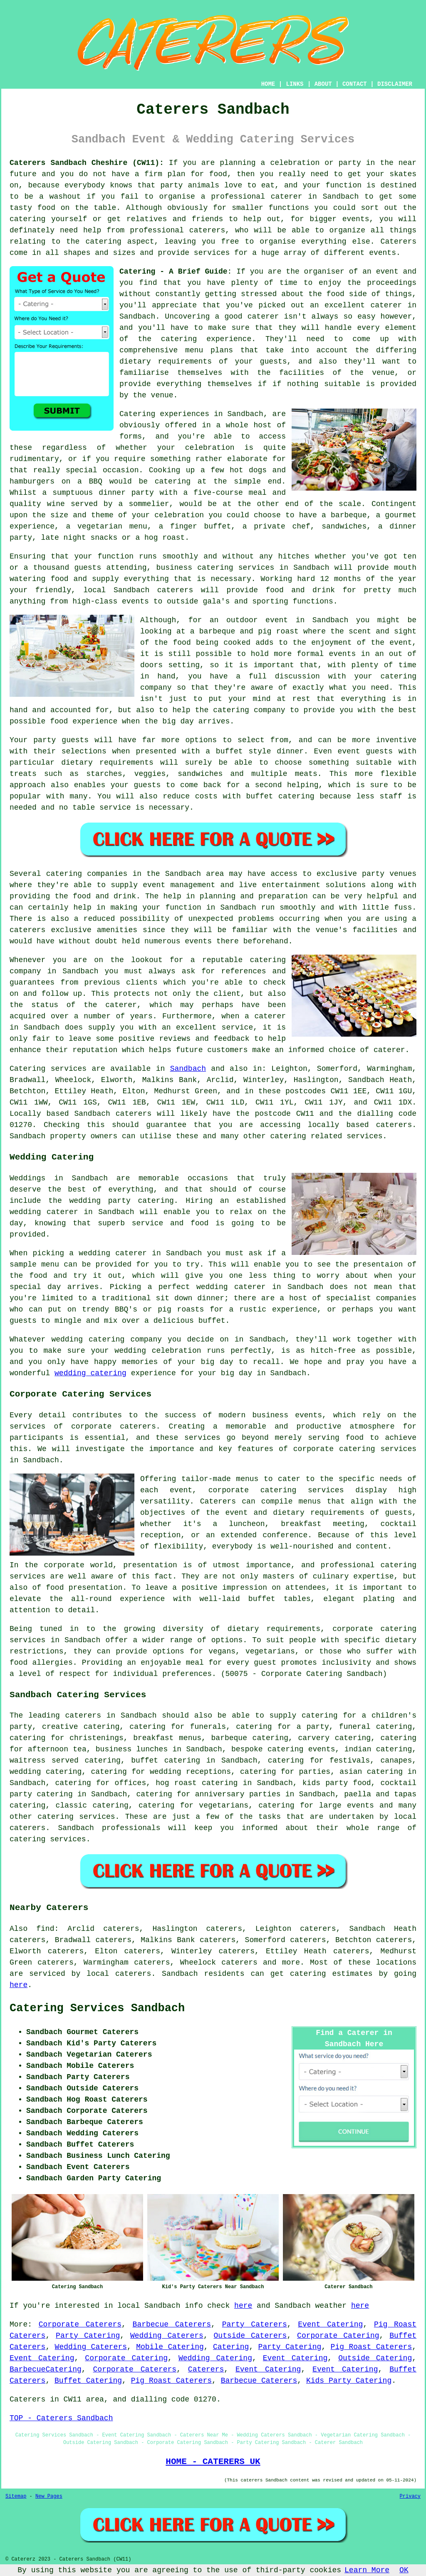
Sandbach (188, 1069)
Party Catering (88, 2336)
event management (179, 885)
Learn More (366, 2570)
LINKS (294, 84)
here (18, 1985)
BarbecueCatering (46, 2369)
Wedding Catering (215, 2358)
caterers (175, 590)
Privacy (410, 2496)
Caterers (398, 241)
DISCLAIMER (394, 84)
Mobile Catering (170, 2347)
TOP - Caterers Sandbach (61, 2418)
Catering (231, 2347)
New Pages (48, 2496)
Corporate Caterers (80, 2324)
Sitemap (15, 2496)
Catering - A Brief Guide (173, 271)
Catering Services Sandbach (97, 2008)
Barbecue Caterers (172, 2324)
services (69, 1069)
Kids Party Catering (348, 2381)
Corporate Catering (338, 2336)
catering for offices (100, 1783)
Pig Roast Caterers (371, 2347)
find (45, 1929)
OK (404, 2570)
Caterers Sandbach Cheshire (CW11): (87, 163)
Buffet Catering (88, 2381)
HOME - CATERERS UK (213, 2461)
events (382, 253)
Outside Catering (375, 2358)
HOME (268, 84)
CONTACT (354, 84)
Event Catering (330, 2324)
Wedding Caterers (166, 2336)
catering (103, 241)
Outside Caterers (250, 2336)
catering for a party (282, 1727)
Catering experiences (164, 414)
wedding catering (90, 1373)
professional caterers (177, 230)
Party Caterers (254, 2324)
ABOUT (323, 84)
